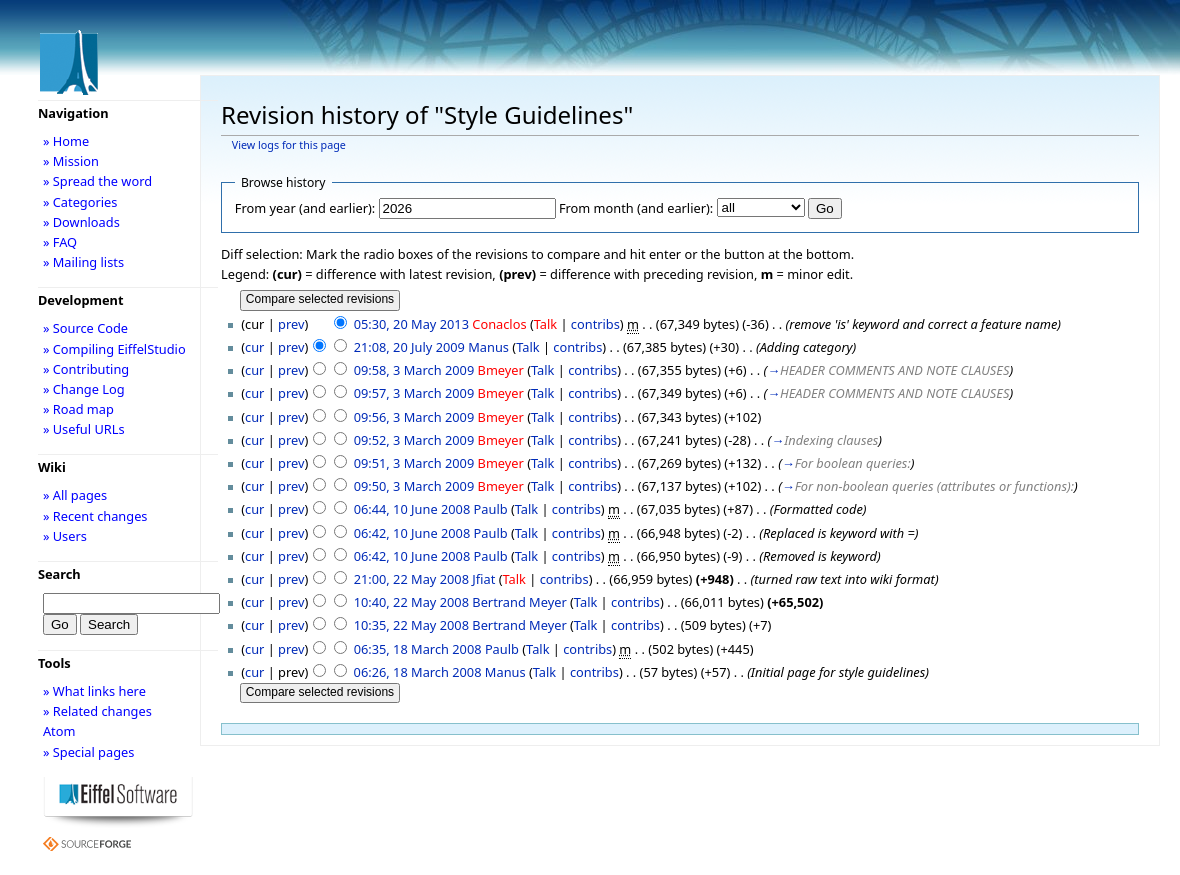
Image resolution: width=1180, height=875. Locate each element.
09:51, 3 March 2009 (414, 463)
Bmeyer (501, 370)
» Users (65, 536)
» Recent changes (95, 516)
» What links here (94, 691)
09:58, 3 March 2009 (414, 370)
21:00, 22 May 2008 (411, 579)
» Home (66, 141)
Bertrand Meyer (519, 602)
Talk (545, 324)
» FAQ (60, 242)
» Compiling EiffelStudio (114, 349)
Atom (59, 731)
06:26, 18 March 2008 (418, 672)
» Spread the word (97, 181)
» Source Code (85, 328)
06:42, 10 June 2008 (412, 533)
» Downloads (81, 222)
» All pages (75, 495)
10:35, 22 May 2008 (411, 625)
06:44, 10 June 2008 (412, 509)
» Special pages (88, 752)
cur (254, 347)
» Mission (71, 161)
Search (59, 574)
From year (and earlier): (305, 208)
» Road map (78, 409)
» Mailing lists (83, 262)
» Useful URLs (84, 429)
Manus (488, 347)
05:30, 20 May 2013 (411, 324)
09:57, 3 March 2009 (414, 393)
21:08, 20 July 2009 (409, 347)
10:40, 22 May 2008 (411, 602)
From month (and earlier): (636, 208)
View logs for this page (289, 145)
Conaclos (499, 324)
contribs (595, 324)
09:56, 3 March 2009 (414, 417)
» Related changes (97, 711)
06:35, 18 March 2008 (418, 649)
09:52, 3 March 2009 (414, 440)
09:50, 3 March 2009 (414, 486)
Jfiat (483, 579)
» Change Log (84, 389)
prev (291, 324)
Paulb (491, 509)
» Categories (80, 202)
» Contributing (86, 369)
